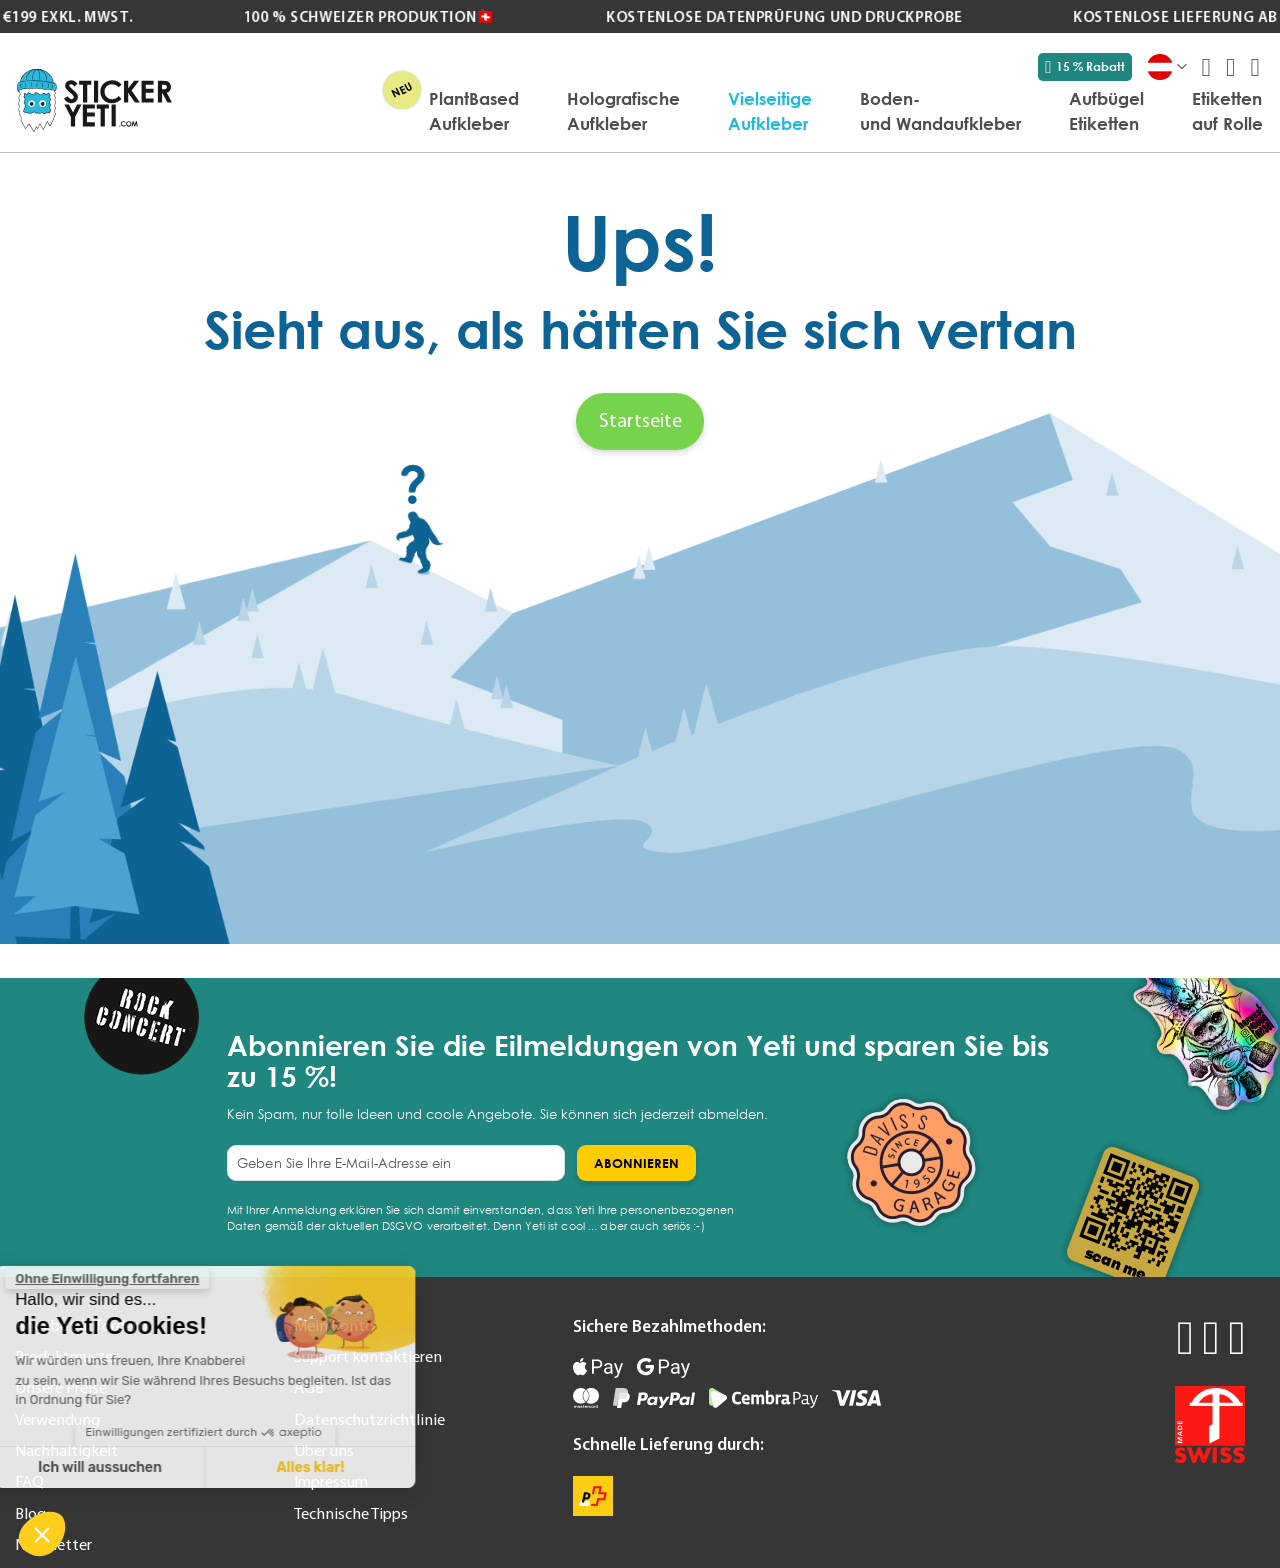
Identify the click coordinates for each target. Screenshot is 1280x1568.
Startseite (640, 420)
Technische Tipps (351, 1513)
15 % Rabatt (1085, 67)
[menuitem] (474, 111)
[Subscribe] (636, 1163)
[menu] (727, 111)
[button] (42, 1534)
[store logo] (94, 100)
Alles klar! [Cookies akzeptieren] (175, 1467)
